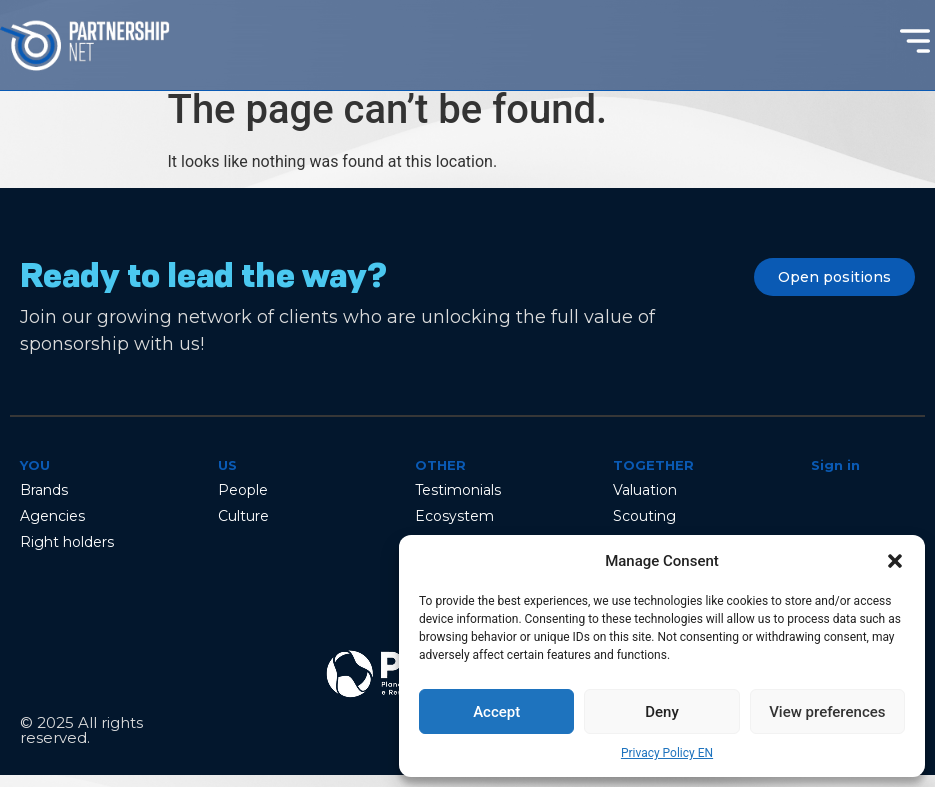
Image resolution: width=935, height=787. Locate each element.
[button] (895, 561)
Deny (662, 712)
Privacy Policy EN (667, 753)
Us (227, 477)
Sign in (835, 477)
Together (653, 477)
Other (440, 477)
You (35, 477)
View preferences (827, 712)
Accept (496, 712)
